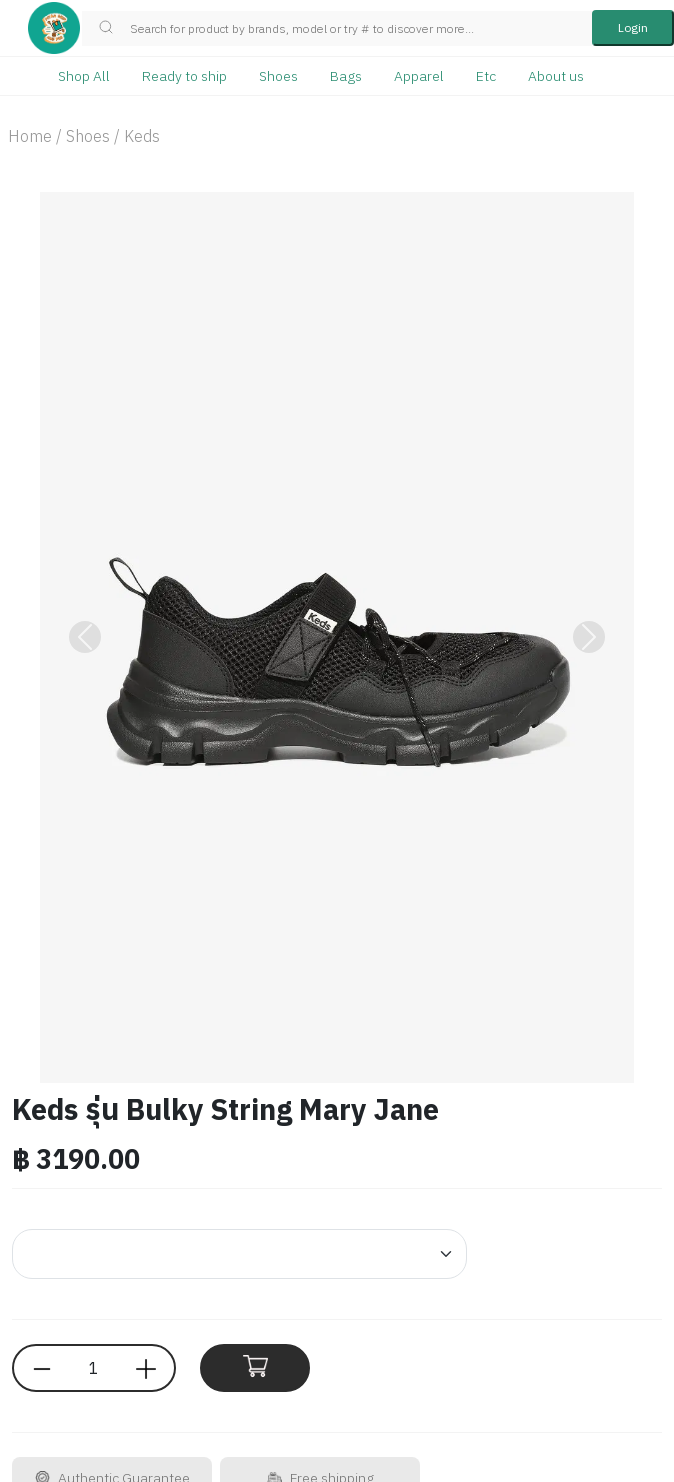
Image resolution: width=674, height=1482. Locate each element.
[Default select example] (239, 1254)
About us (556, 76)
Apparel (419, 76)
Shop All (84, 76)
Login (633, 27)
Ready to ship (184, 76)
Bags (346, 76)
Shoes (278, 76)
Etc (486, 76)
